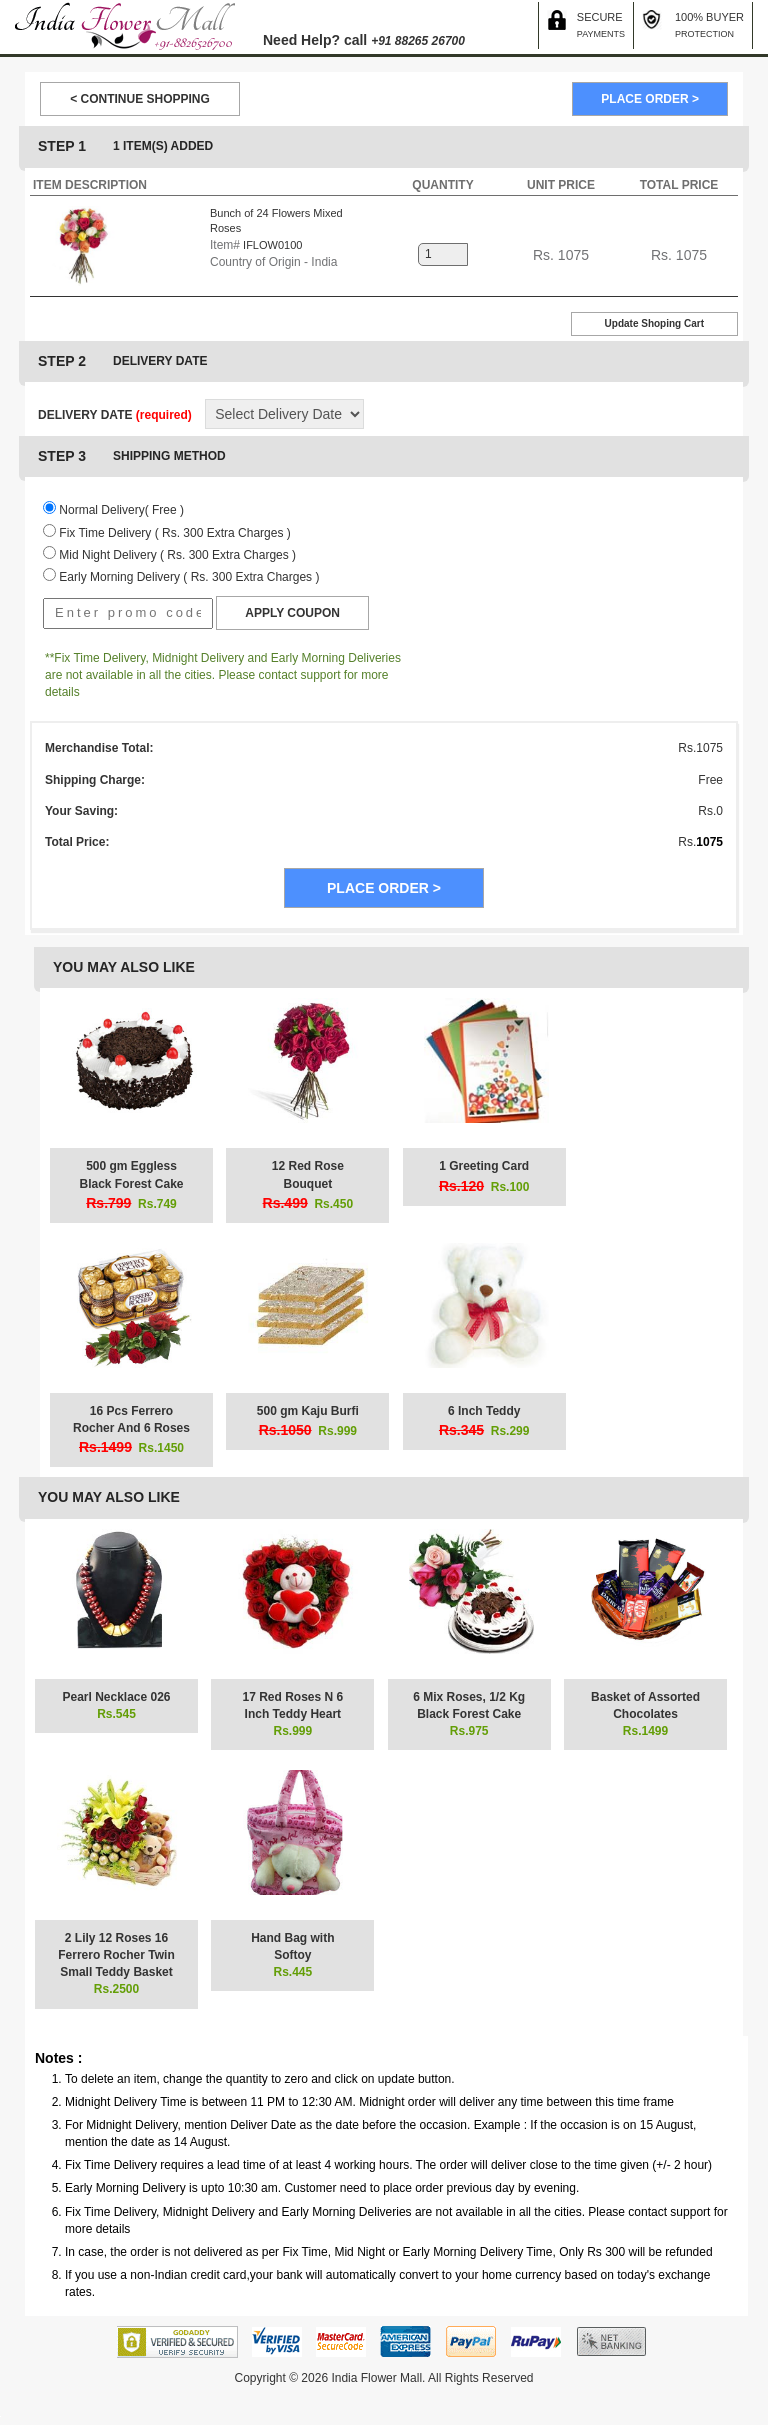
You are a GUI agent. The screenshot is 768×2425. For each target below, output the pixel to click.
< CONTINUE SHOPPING (140, 99)
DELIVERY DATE (115, 415)
